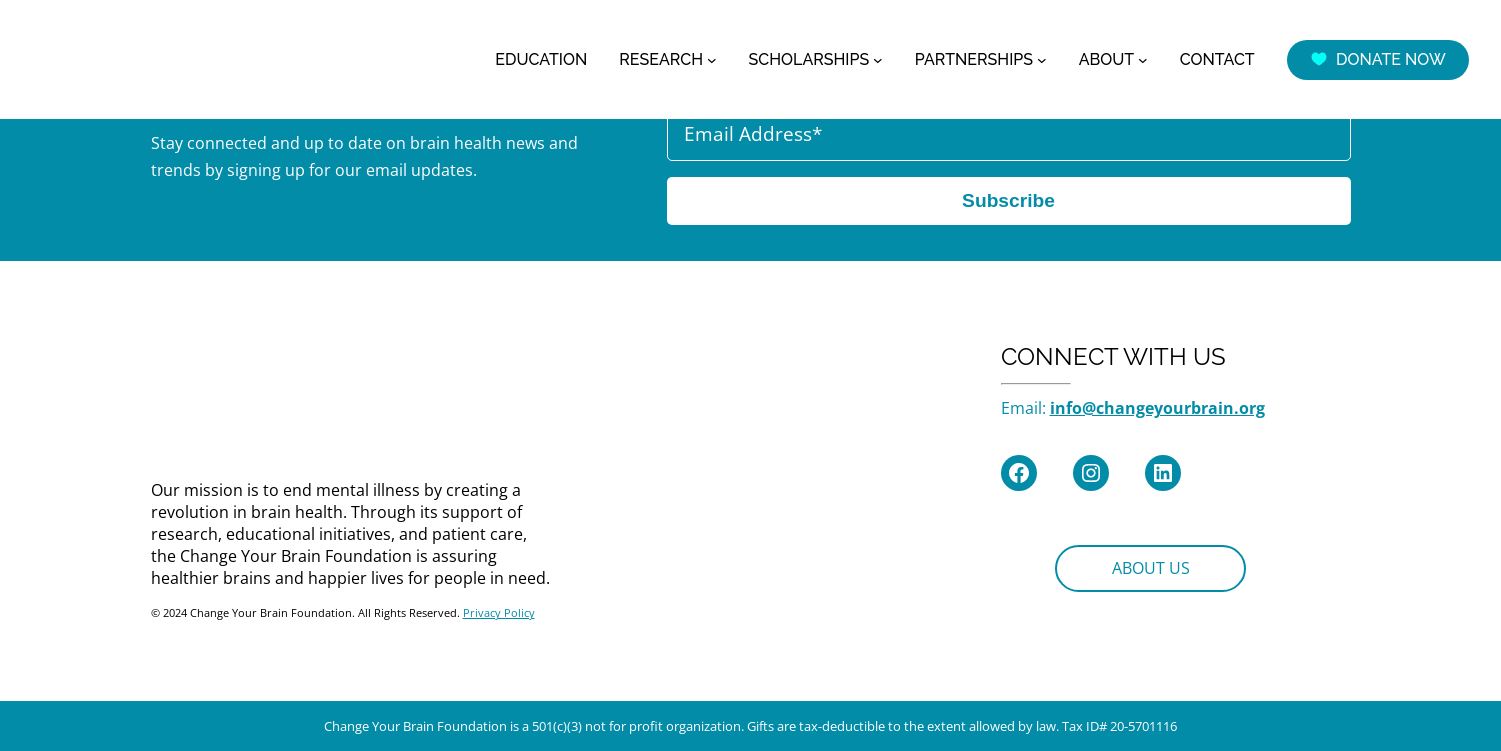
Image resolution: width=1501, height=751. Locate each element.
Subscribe (1008, 200)
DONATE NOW (1378, 59)
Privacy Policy (499, 612)
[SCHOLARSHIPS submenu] (878, 60)
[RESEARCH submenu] (712, 60)
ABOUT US (1151, 568)
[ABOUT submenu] (1143, 60)
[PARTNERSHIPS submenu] (1042, 60)
